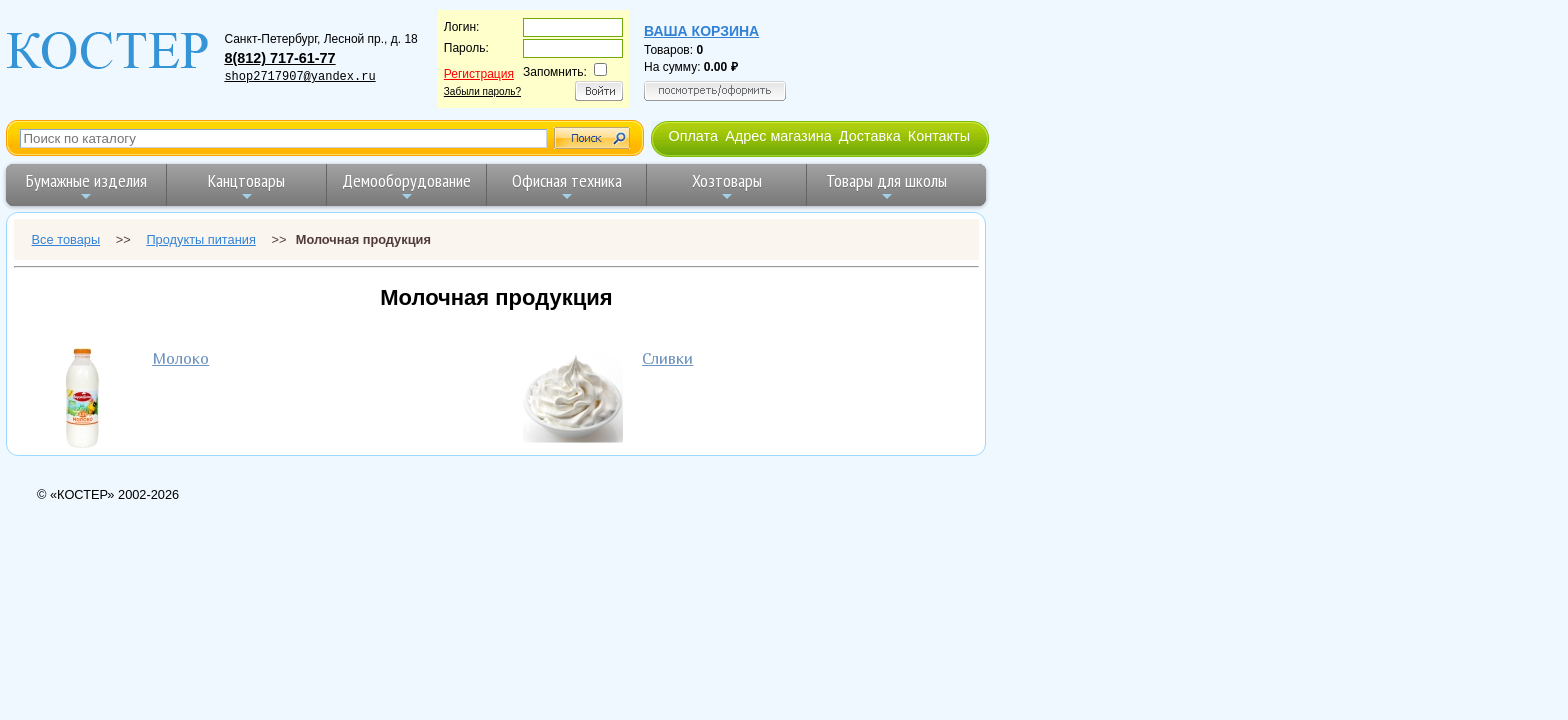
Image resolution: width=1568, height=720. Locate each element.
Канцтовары (246, 186)
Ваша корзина (701, 31)
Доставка (870, 136)
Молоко (180, 358)
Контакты (939, 136)
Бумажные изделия (86, 186)
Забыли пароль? (482, 91)
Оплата (693, 136)
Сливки (667, 358)
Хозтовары (727, 186)
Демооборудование (406, 186)
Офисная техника (567, 186)
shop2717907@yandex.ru (299, 77)
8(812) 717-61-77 (279, 58)
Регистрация (479, 74)
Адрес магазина (778, 136)
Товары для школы (886, 186)
